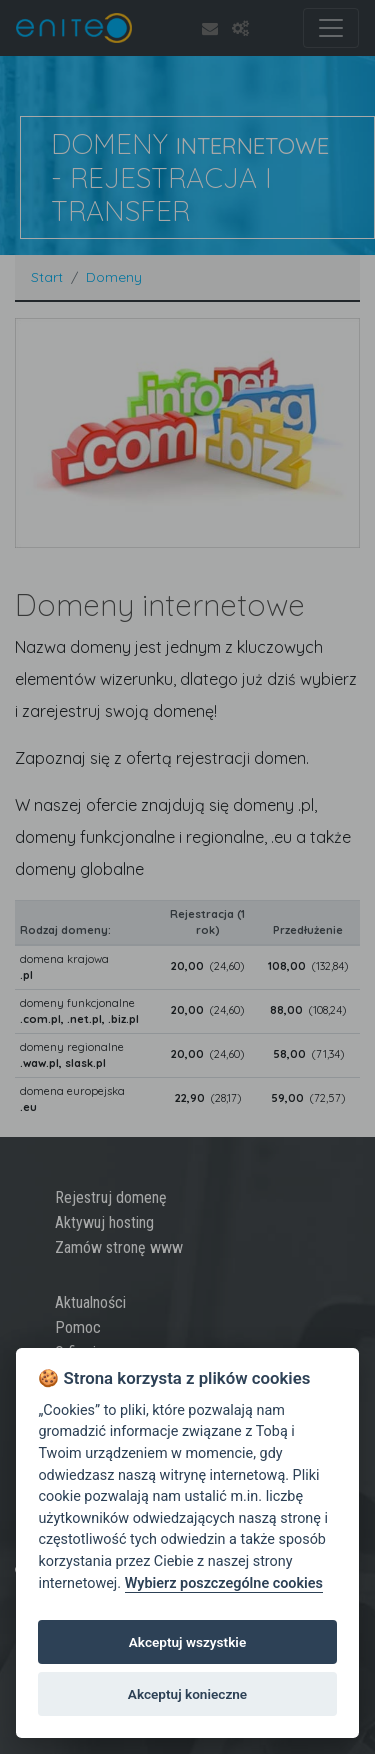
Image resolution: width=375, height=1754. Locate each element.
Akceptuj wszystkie (187, 1642)
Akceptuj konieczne (187, 1694)
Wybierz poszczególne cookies (224, 1583)
